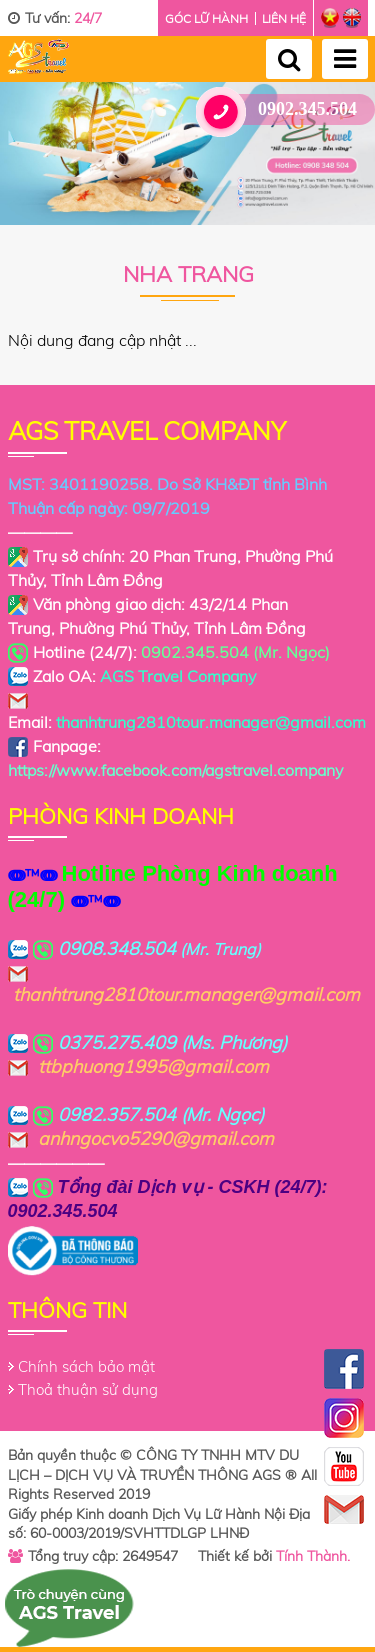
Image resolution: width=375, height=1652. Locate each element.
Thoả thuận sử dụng (88, 1389)
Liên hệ (284, 18)
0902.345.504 (284, 109)
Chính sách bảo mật (86, 1366)
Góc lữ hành (206, 18)
